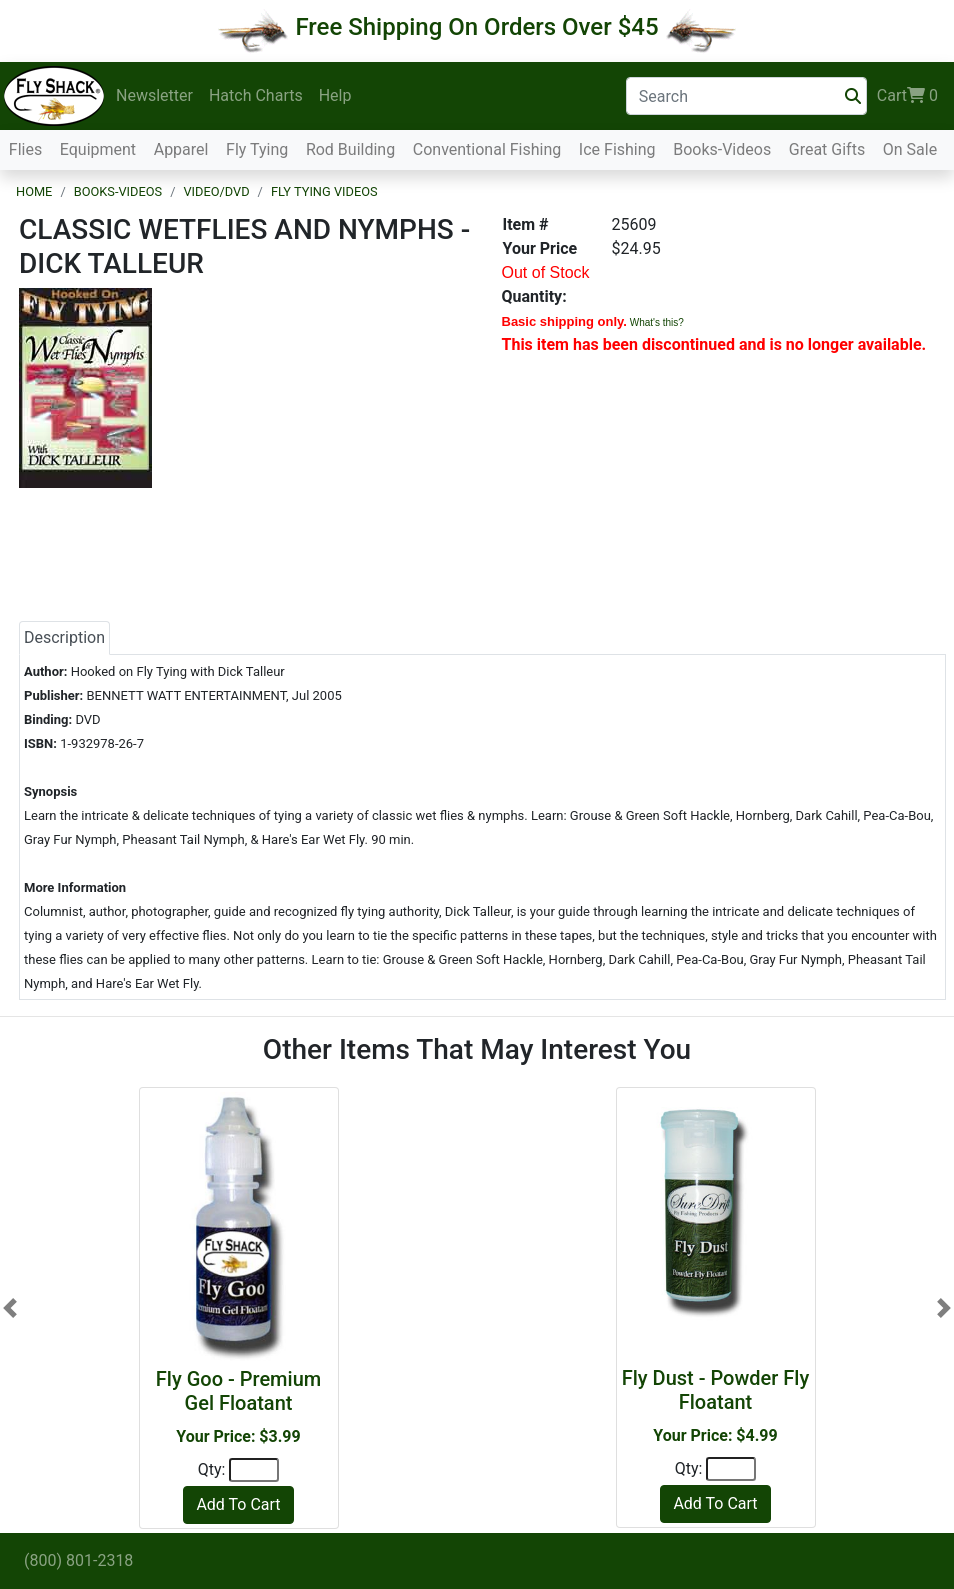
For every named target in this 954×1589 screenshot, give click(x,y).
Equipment (98, 149)
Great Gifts (827, 149)
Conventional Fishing (487, 149)
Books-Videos (722, 149)
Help (335, 95)
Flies (25, 149)
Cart (907, 96)
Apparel (181, 149)
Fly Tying (257, 149)
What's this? (657, 322)
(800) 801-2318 (78, 1560)
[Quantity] (254, 1470)
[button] (10, 1308)
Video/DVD (216, 191)
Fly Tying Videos (324, 191)
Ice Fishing (617, 149)
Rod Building (350, 149)
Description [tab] (64, 637)
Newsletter (154, 95)
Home (34, 191)
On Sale (910, 149)
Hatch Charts (256, 95)
